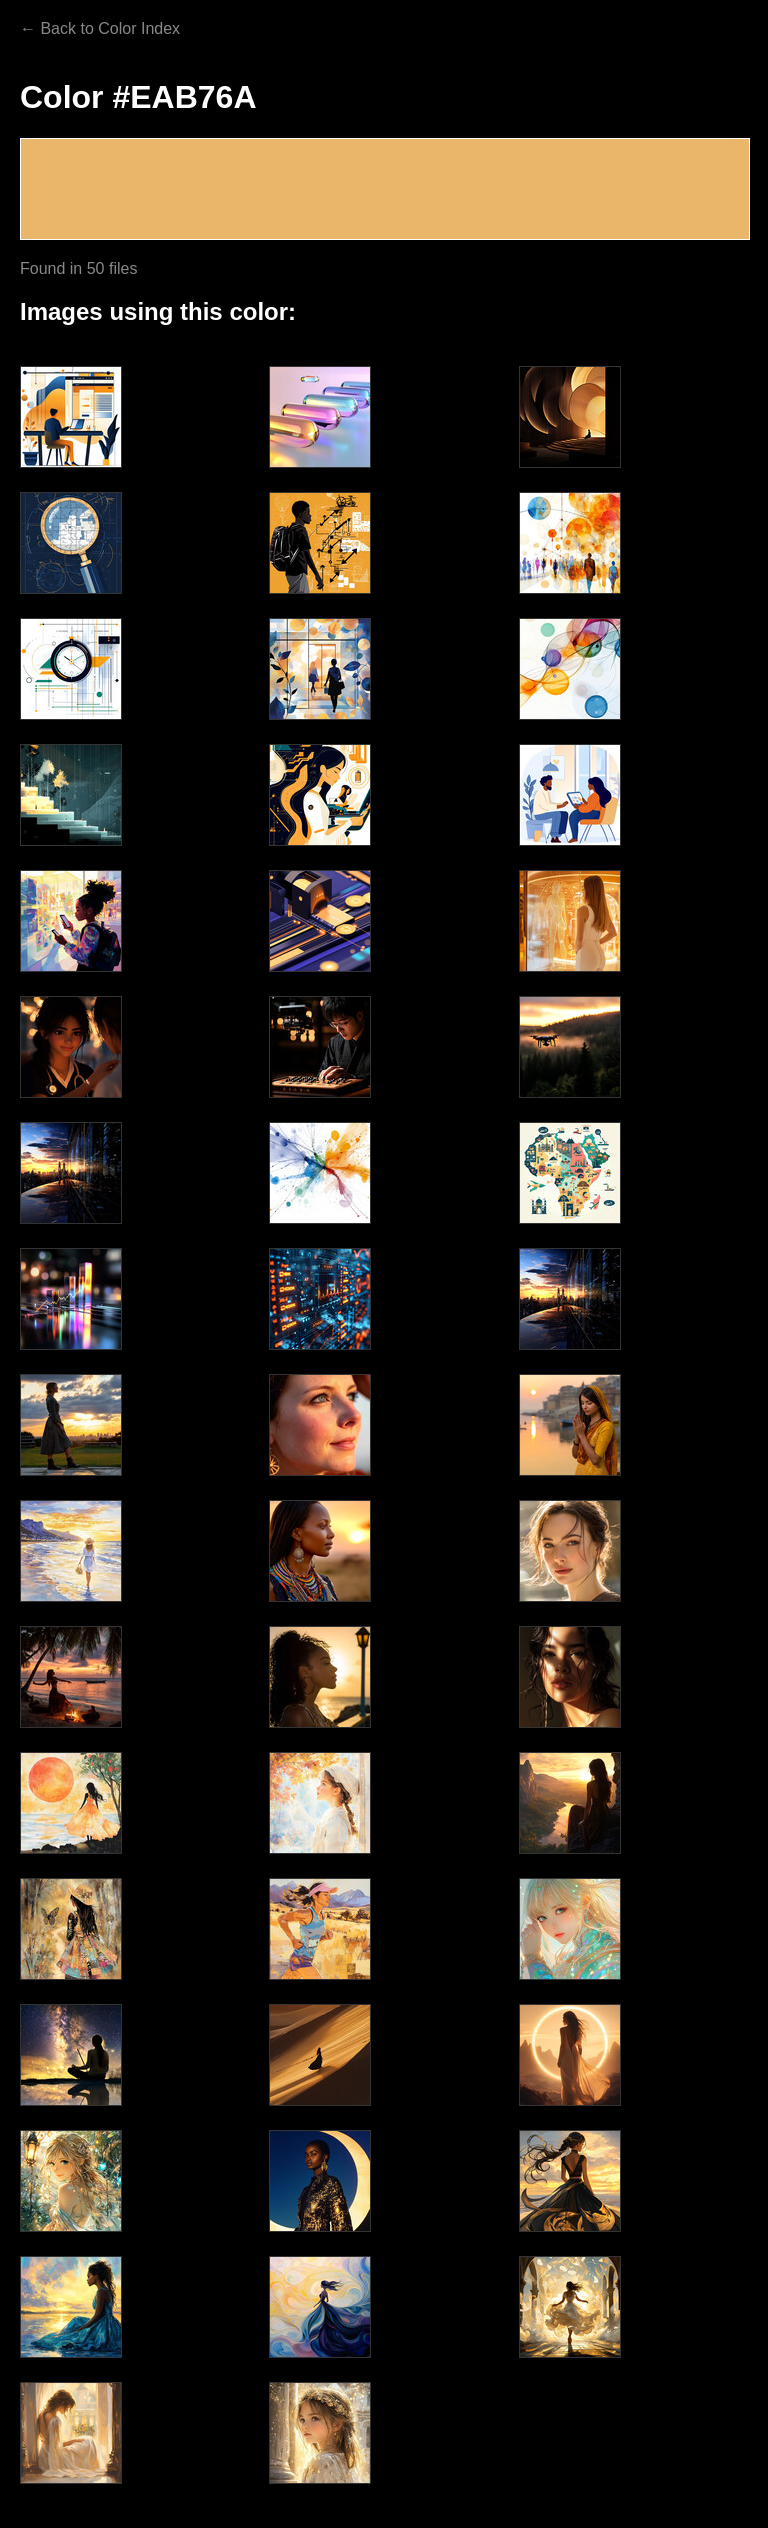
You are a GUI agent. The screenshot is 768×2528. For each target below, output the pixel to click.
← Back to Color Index (100, 28)
